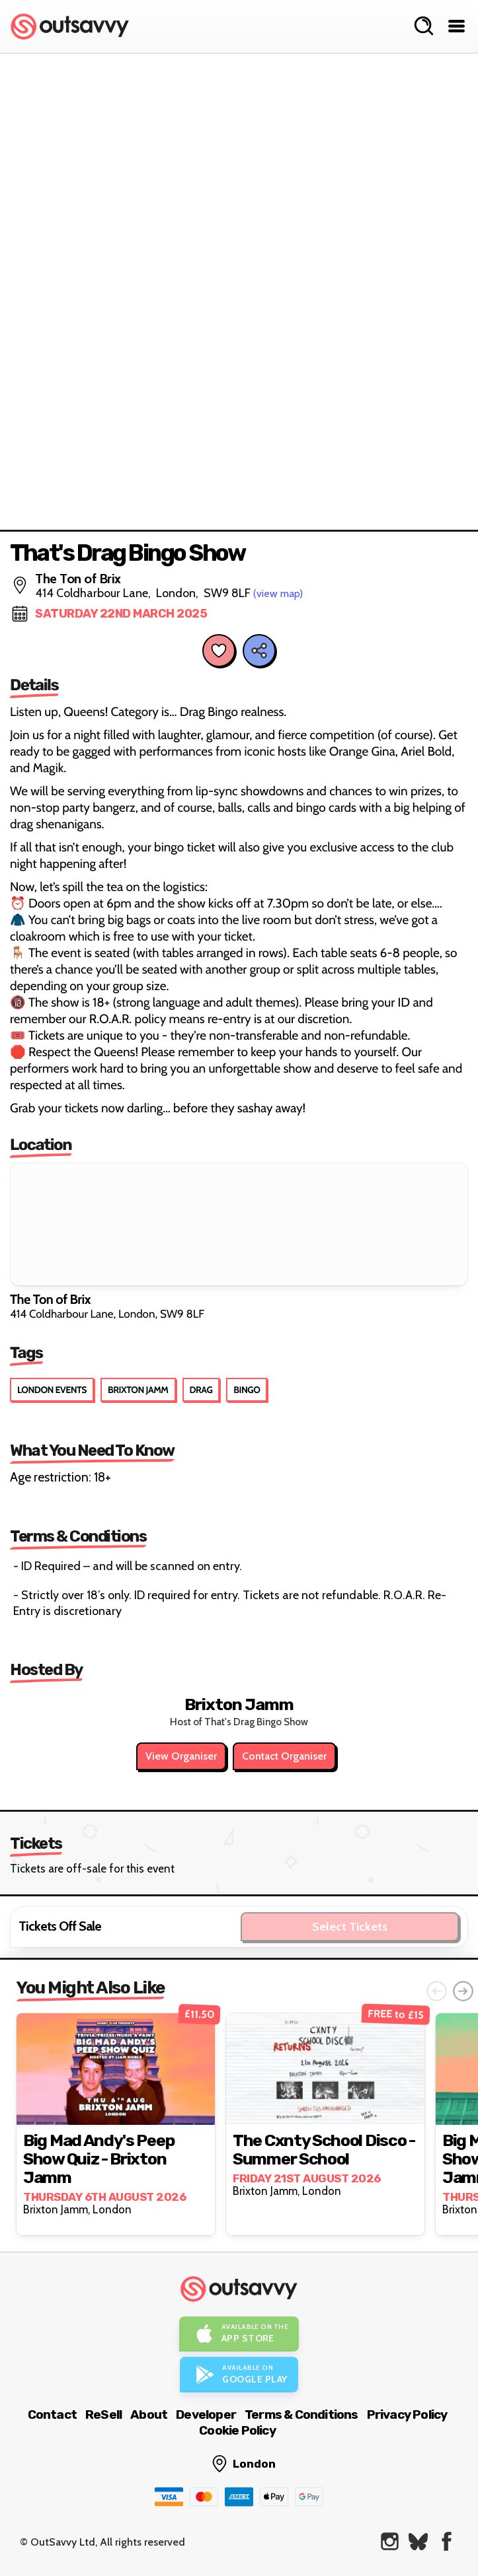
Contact (52, 2414)
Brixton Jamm (138, 1390)
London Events (52, 1390)
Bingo (246, 1390)
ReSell (103, 2414)
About (148, 2414)
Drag (201, 1390)
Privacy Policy (407, 2414)
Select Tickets (349, 1926)
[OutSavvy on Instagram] (389, 2541)
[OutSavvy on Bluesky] (418, 2541)
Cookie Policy (237, 2430)
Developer (206, 2414)
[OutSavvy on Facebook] (446, 2541)
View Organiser (181, 1756)
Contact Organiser (284, 1756)
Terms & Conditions (301, 2414)
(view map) (278, 593)
